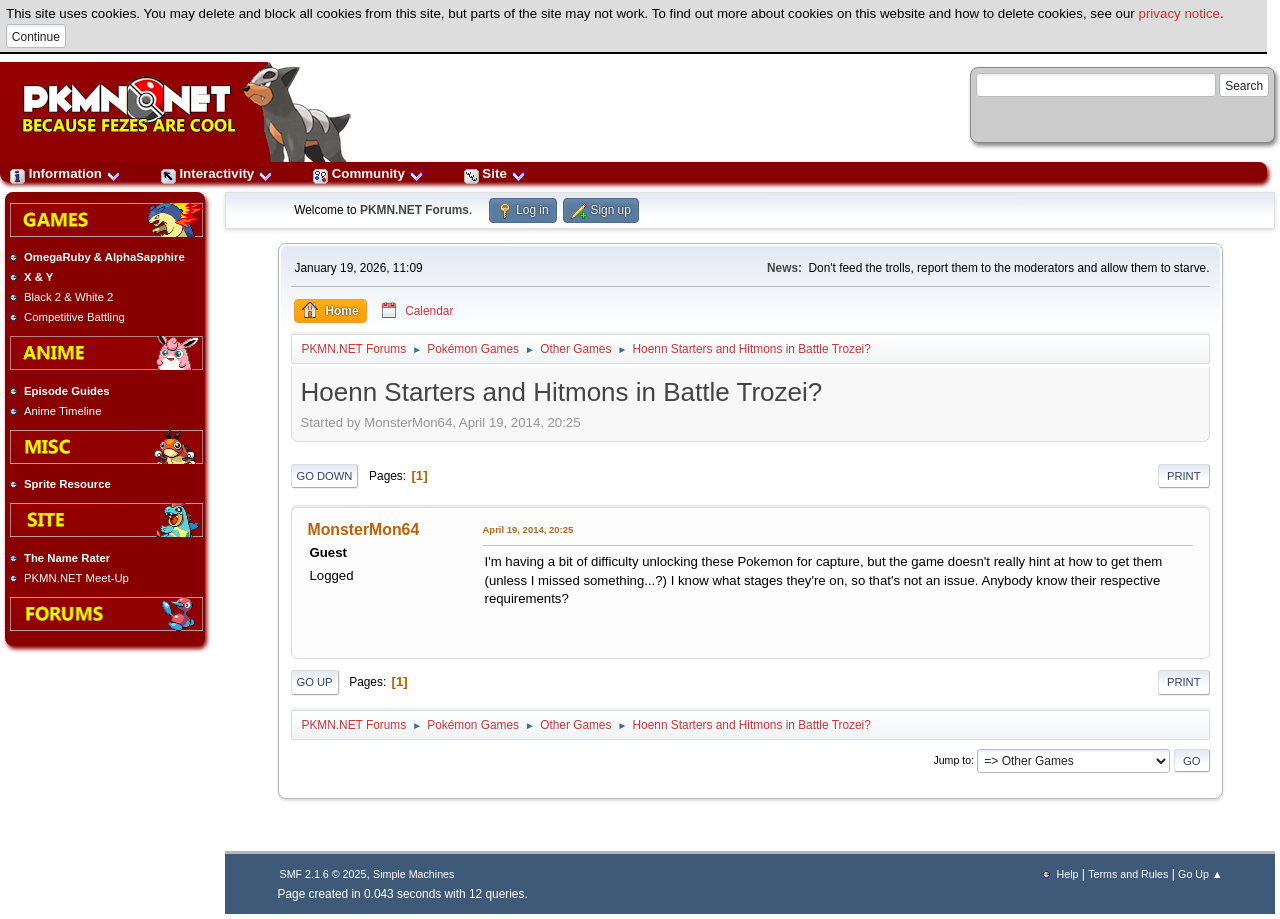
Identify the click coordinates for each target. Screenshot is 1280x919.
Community (368, 173)
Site (495, 173)
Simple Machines (413, 874)
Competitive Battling (74, 317)
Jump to (952, 760)
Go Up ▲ (1200, 874)
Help (1068, 874)
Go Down (325, 476)
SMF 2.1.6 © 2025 (323, 874)
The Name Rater (67, 558)
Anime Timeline (62, 411)
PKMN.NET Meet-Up (76, 578)
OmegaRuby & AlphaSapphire (104, 257)
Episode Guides (67, 391)
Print (1184, 476)
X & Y (38, 277)
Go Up (315, 682)
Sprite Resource (67, 484)
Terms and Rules (1128, 874)
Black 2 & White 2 (68, 297)
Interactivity (217, 173)
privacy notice (1180, 13)
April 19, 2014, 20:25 (528, 529)
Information (65, 173)
